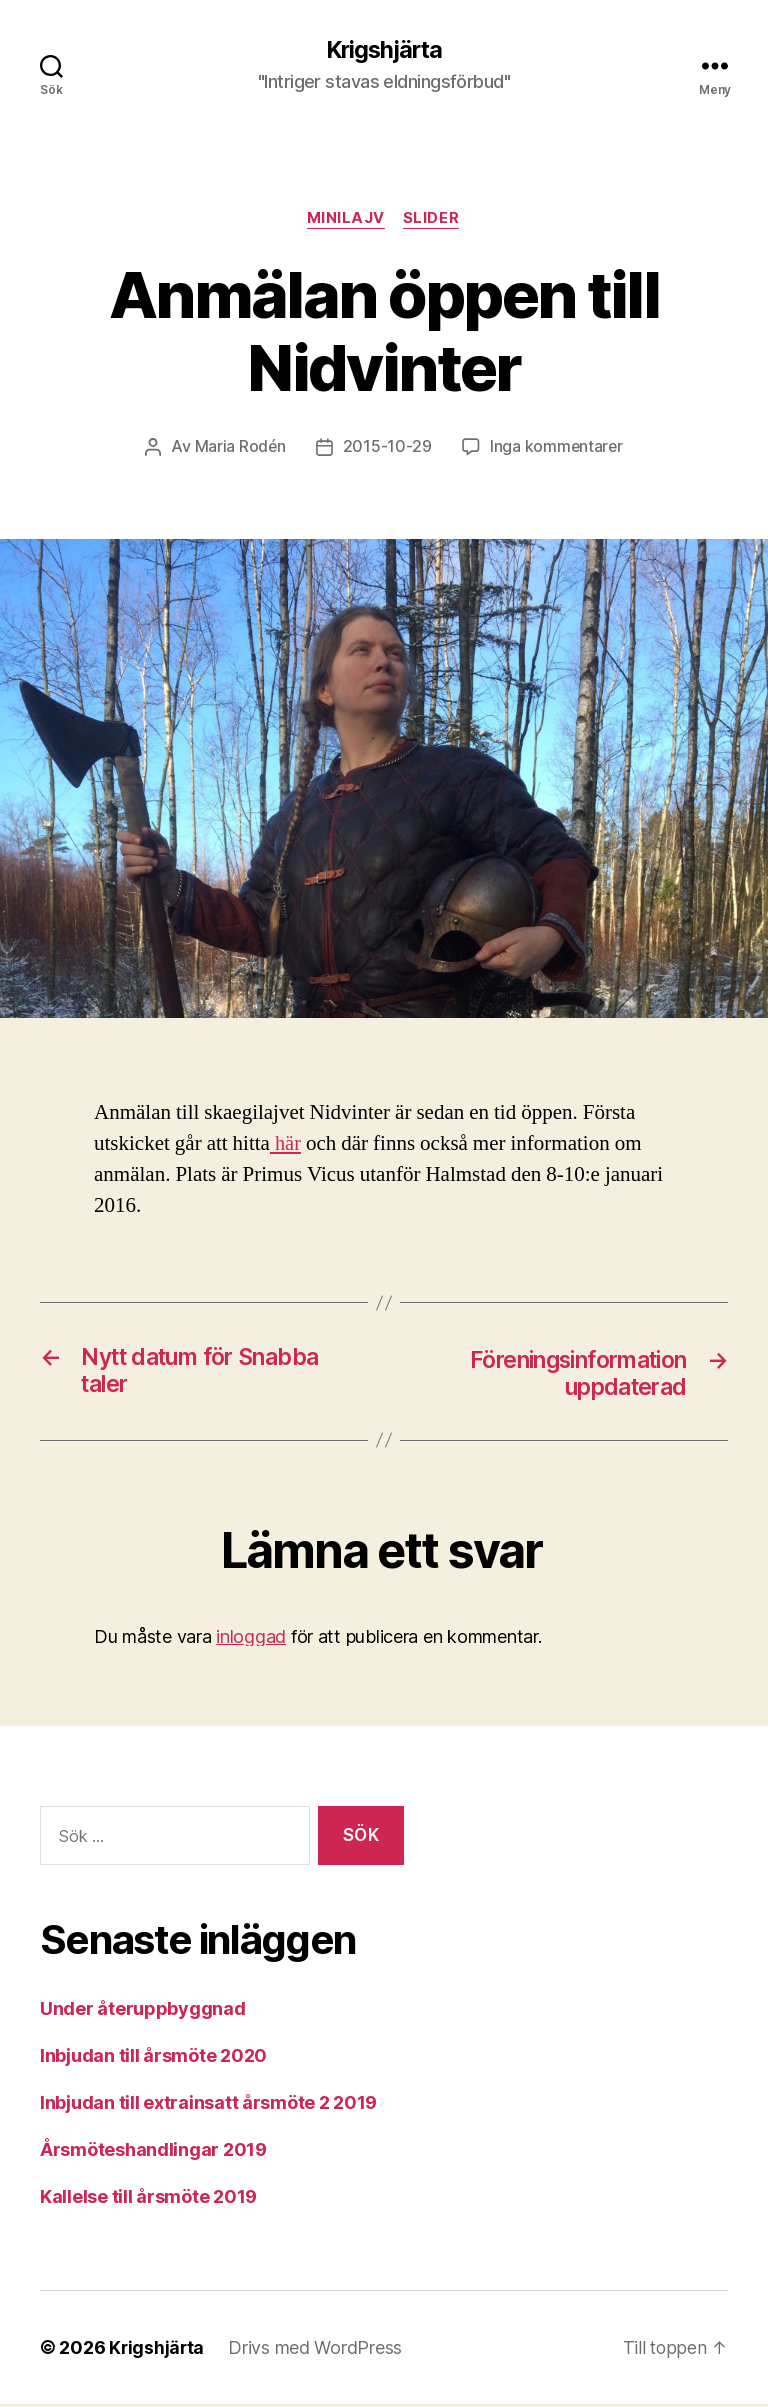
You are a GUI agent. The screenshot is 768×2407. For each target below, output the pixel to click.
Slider (433, 220)
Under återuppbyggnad (143, 2011)
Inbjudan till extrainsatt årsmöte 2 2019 (208, 2105)
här (286, 1145)
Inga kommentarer (556, 449)
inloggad (251, 1639)
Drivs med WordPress (317, 2350)
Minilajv (346, 220)
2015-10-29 (386, 449)
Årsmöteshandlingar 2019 (153, 2152)
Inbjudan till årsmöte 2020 (153, 2058)
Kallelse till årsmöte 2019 (148, 2199)
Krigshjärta (383, 50)
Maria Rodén (239, 449)
